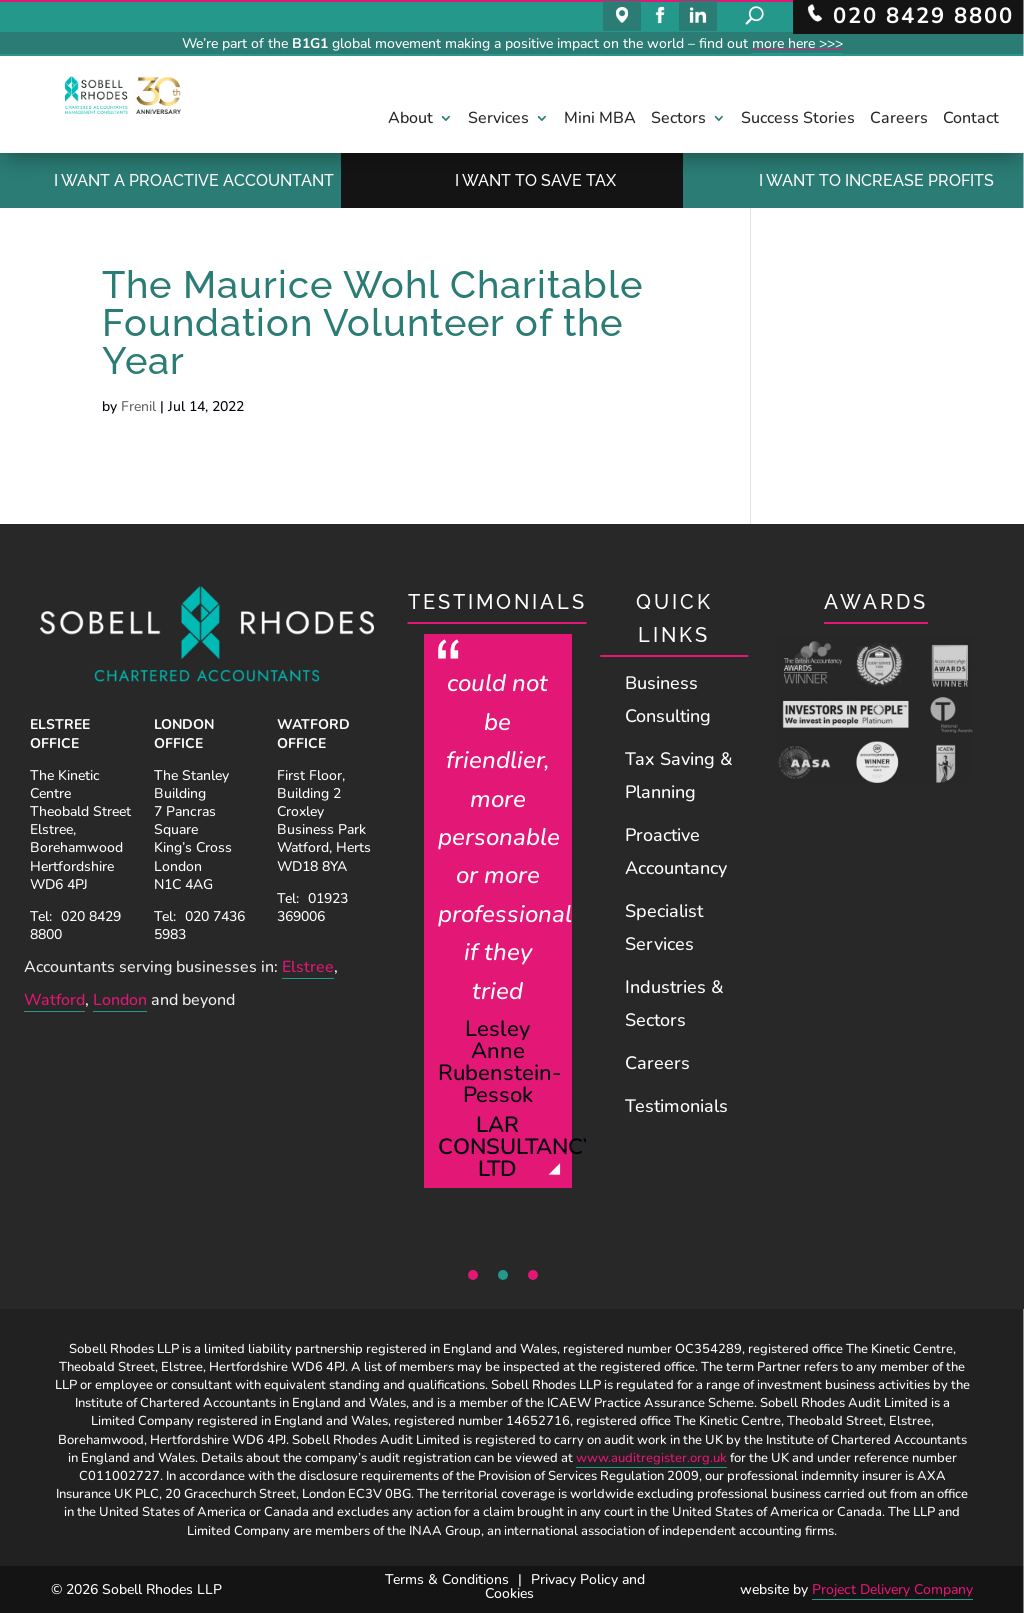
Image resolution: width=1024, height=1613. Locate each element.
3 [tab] (533, 1275)
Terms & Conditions (447, 1579)
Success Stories (798, 120)
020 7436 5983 (199, 925)
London (120, 1000)
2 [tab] (503, 1275)
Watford (54, 1000)
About (410, 120)
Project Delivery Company (892, 1589)
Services (498, 120)
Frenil (138, 406)
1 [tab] (473, 1275)
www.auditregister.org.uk (651, 1458)
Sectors (678, 120)
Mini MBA (600, 120)
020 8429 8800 (75, 925)
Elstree (308, 967)
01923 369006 (312, 907)
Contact (971, 120)
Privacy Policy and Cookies (565, 1586)
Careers (899, 120)
